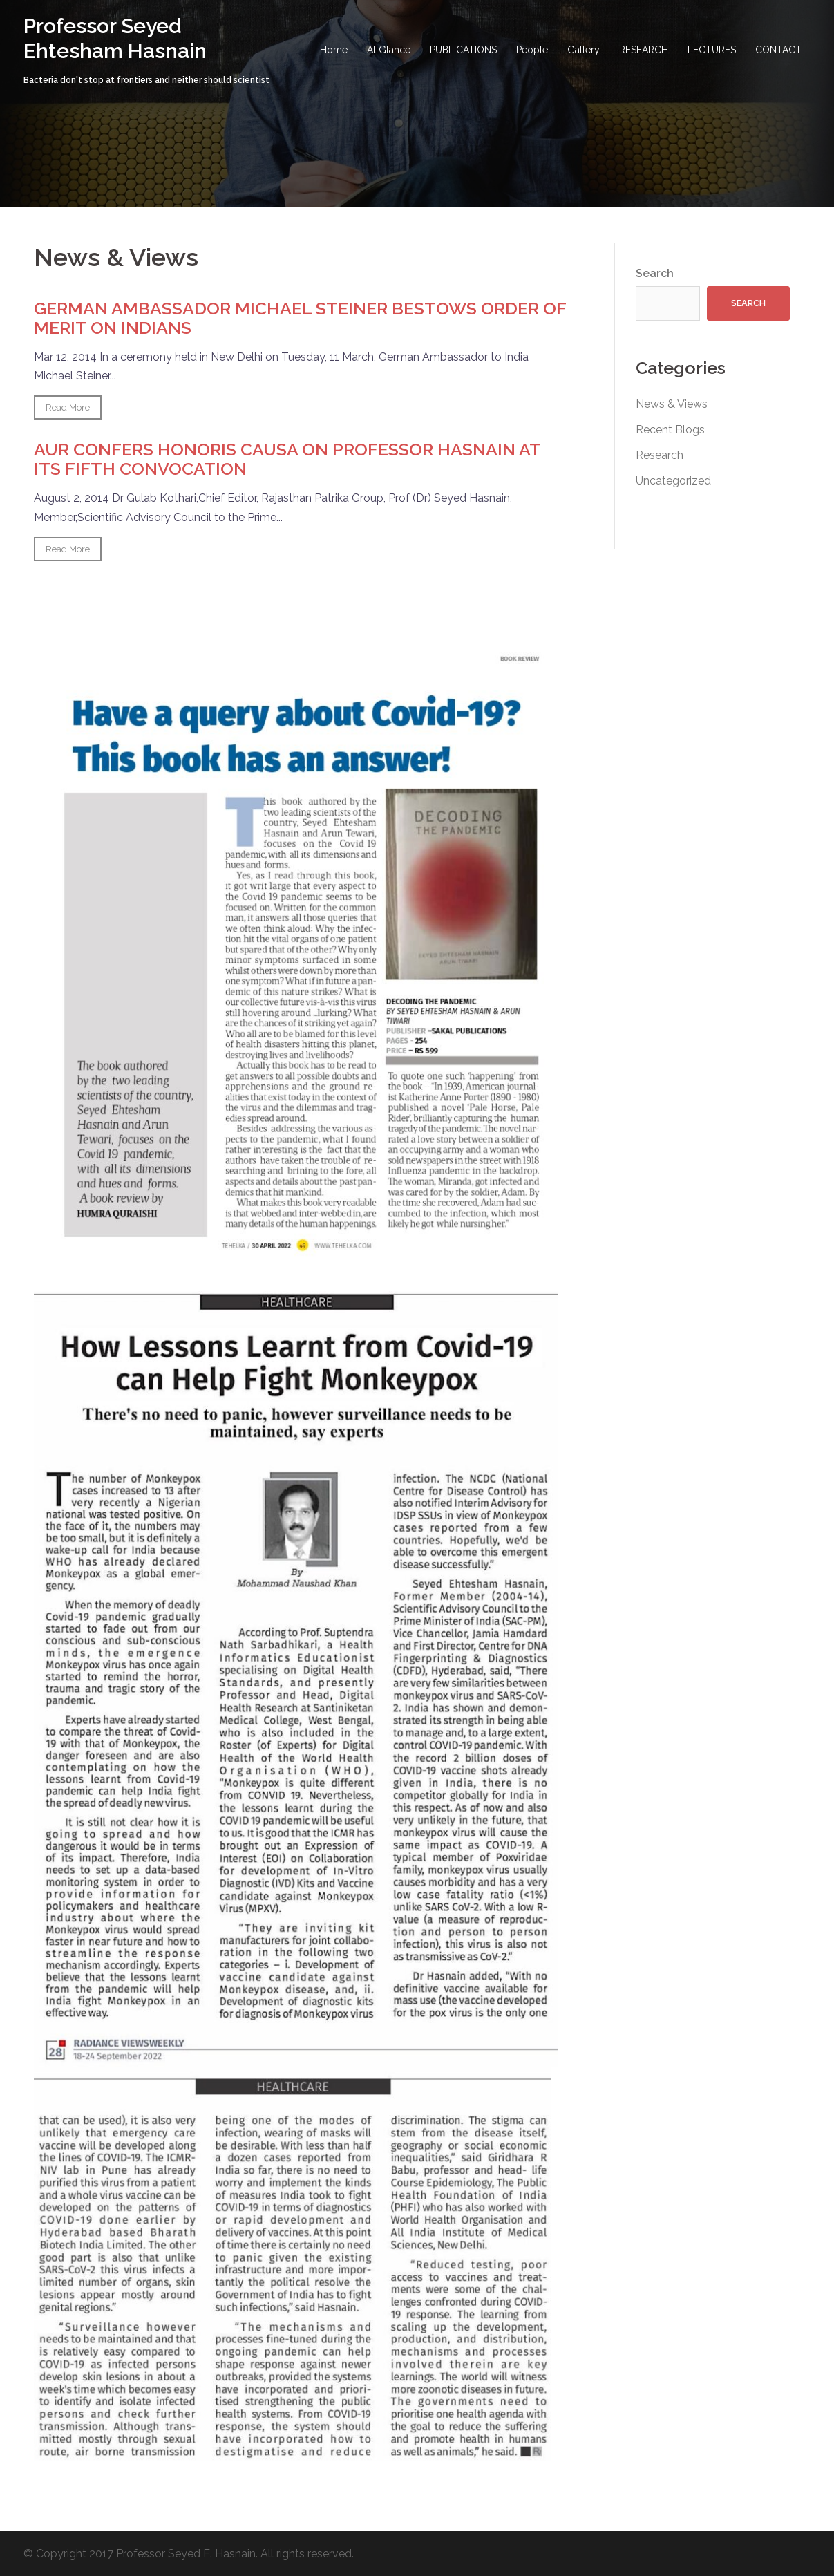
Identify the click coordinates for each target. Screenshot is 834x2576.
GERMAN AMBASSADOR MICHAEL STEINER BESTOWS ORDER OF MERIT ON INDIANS (300, 318)
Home (334, 49)
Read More (68, 407)
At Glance (388, 49)
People (532, 49)
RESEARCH (643, 49)
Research (659, 455)
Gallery (583, 49)
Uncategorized (673, 480)
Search (655, 273)
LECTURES (712, 49)
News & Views (672, 404)
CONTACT (778, 49)
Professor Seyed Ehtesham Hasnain (115, 38)
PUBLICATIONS (463, 49)
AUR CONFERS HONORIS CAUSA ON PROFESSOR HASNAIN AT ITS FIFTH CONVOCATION (287, 459)
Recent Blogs (670, 429)
